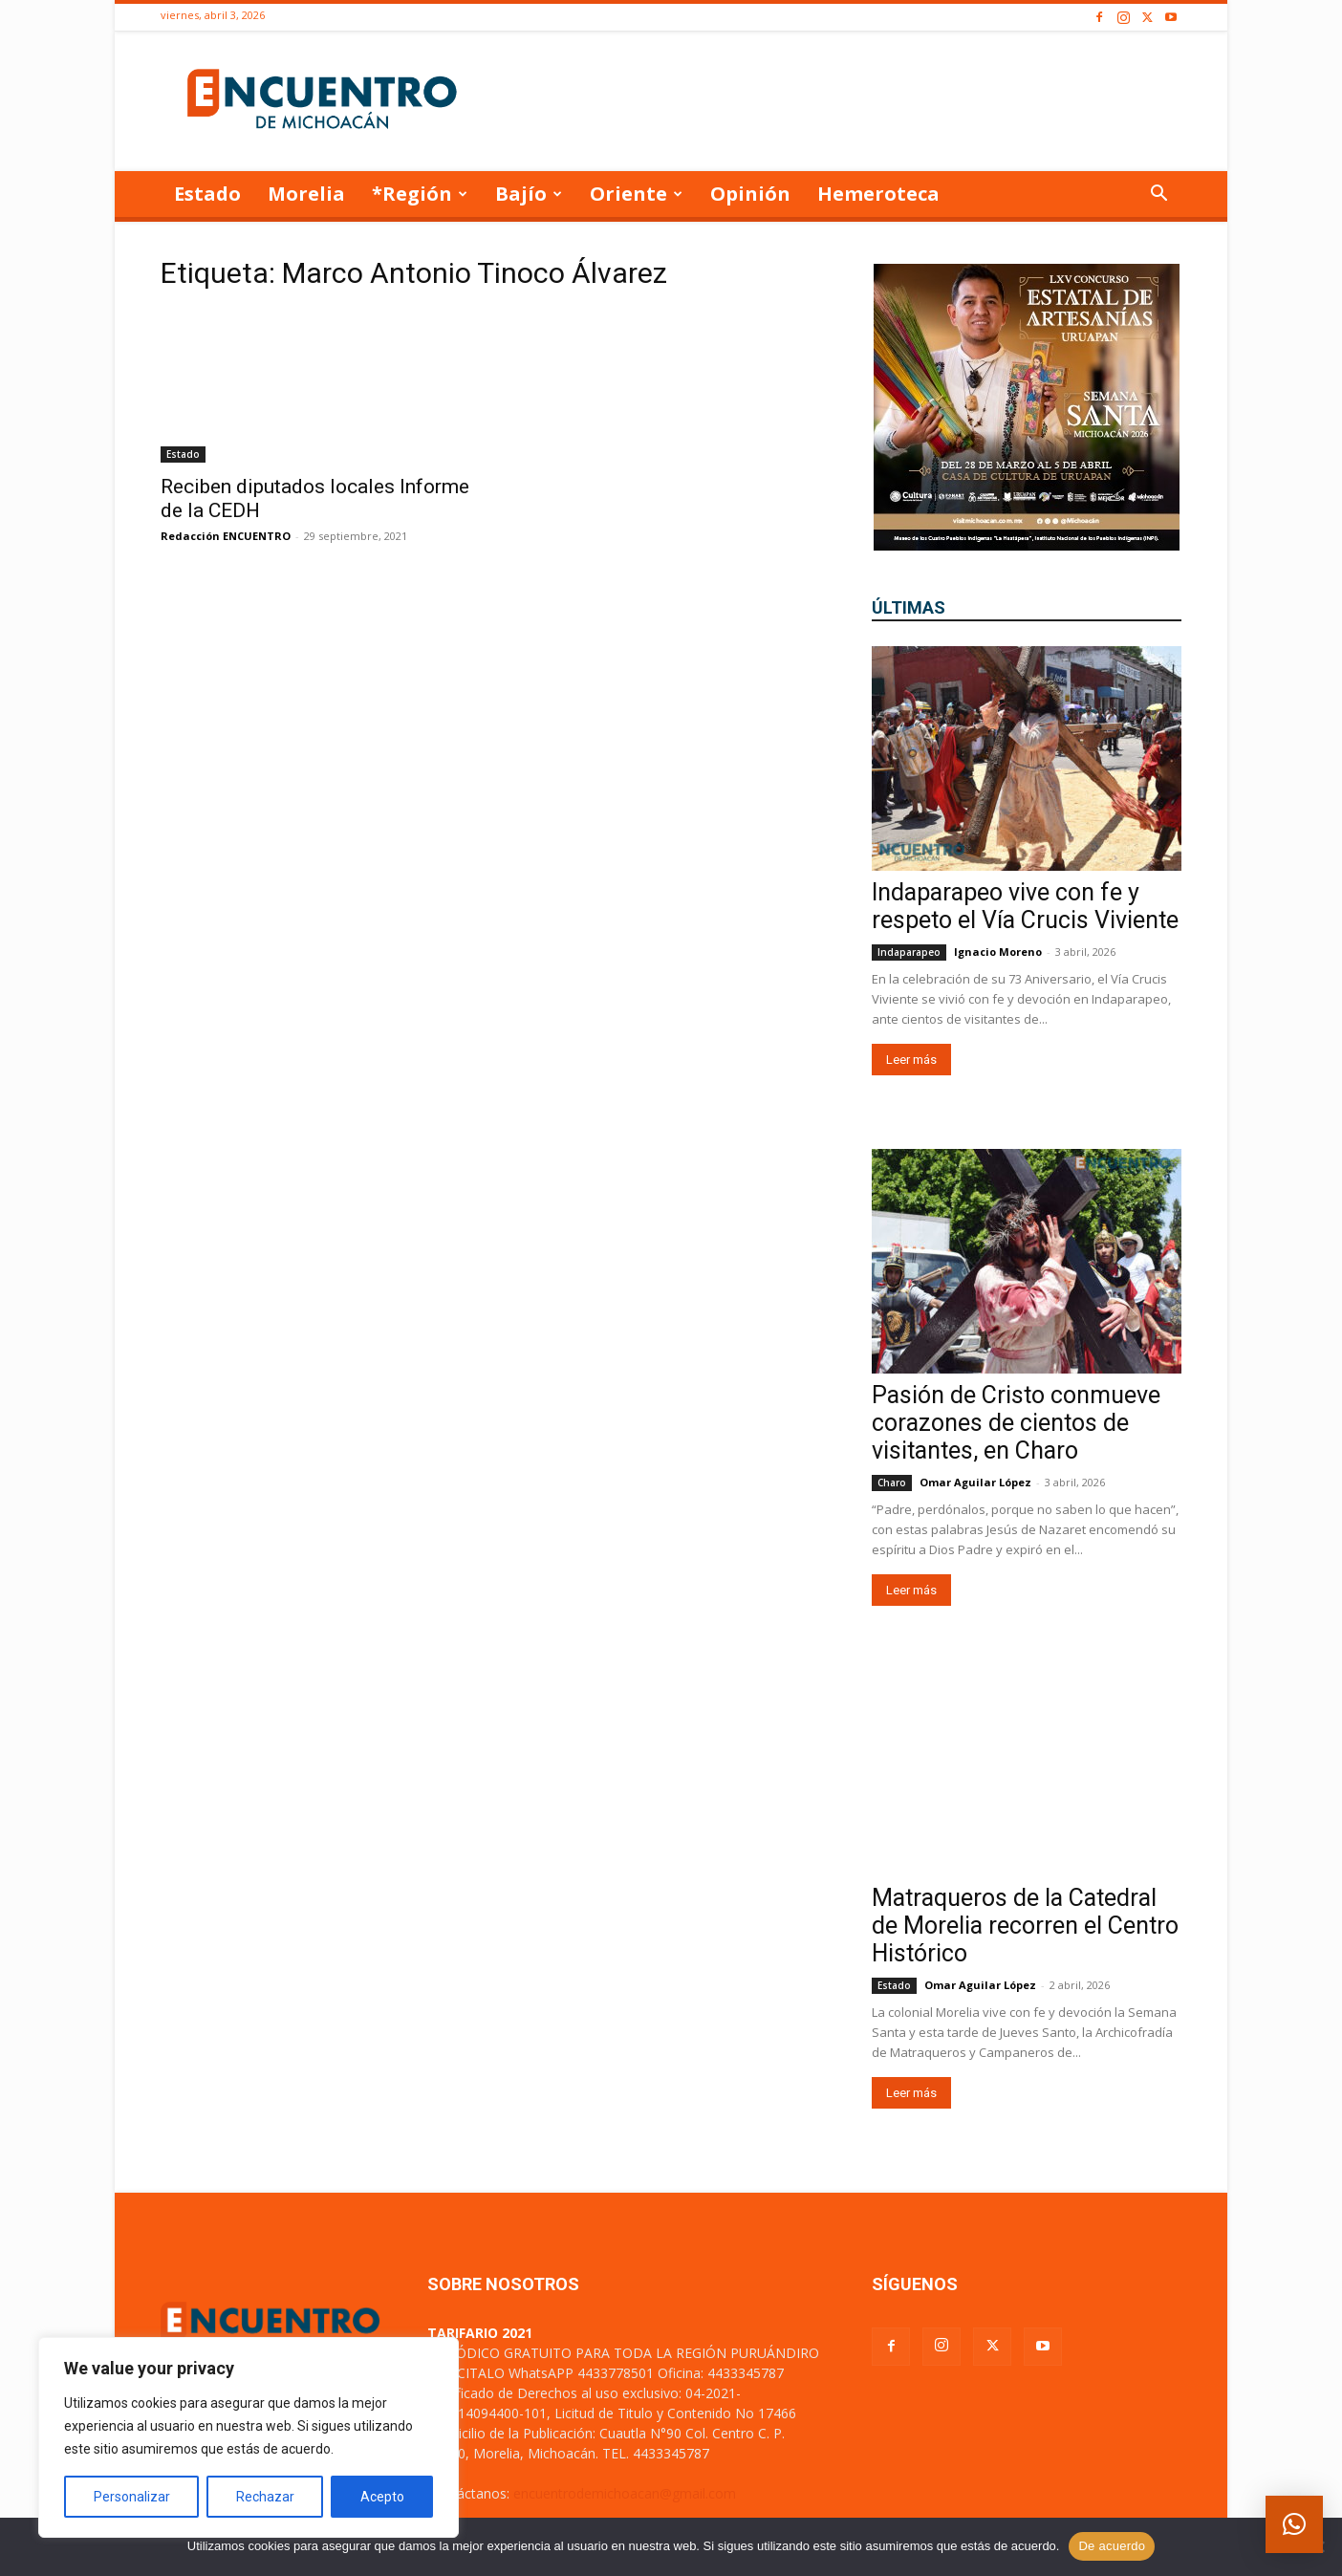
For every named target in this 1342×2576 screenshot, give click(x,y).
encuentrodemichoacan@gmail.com (624, 2493)
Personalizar (132, 2496)
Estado (207, 193)
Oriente (636, 193)
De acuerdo (1111, 2546)
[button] (1158, 195)
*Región (419, 193)
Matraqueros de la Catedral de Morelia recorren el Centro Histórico (1025, 1925)
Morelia (306, 193)
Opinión (750, 193)
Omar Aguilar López (975, 1482)
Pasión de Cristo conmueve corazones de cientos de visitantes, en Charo (1016, 1422)
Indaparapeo (909, 952)
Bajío (528, 193)
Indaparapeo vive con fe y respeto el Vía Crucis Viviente (1025, 906)
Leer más (911, 1059)
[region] (248, 2437)
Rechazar (265, 2496)
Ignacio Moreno (998, 951)
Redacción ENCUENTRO (226, 536)
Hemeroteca (878, 193)
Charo (891, 1482)
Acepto (382, 2496)
